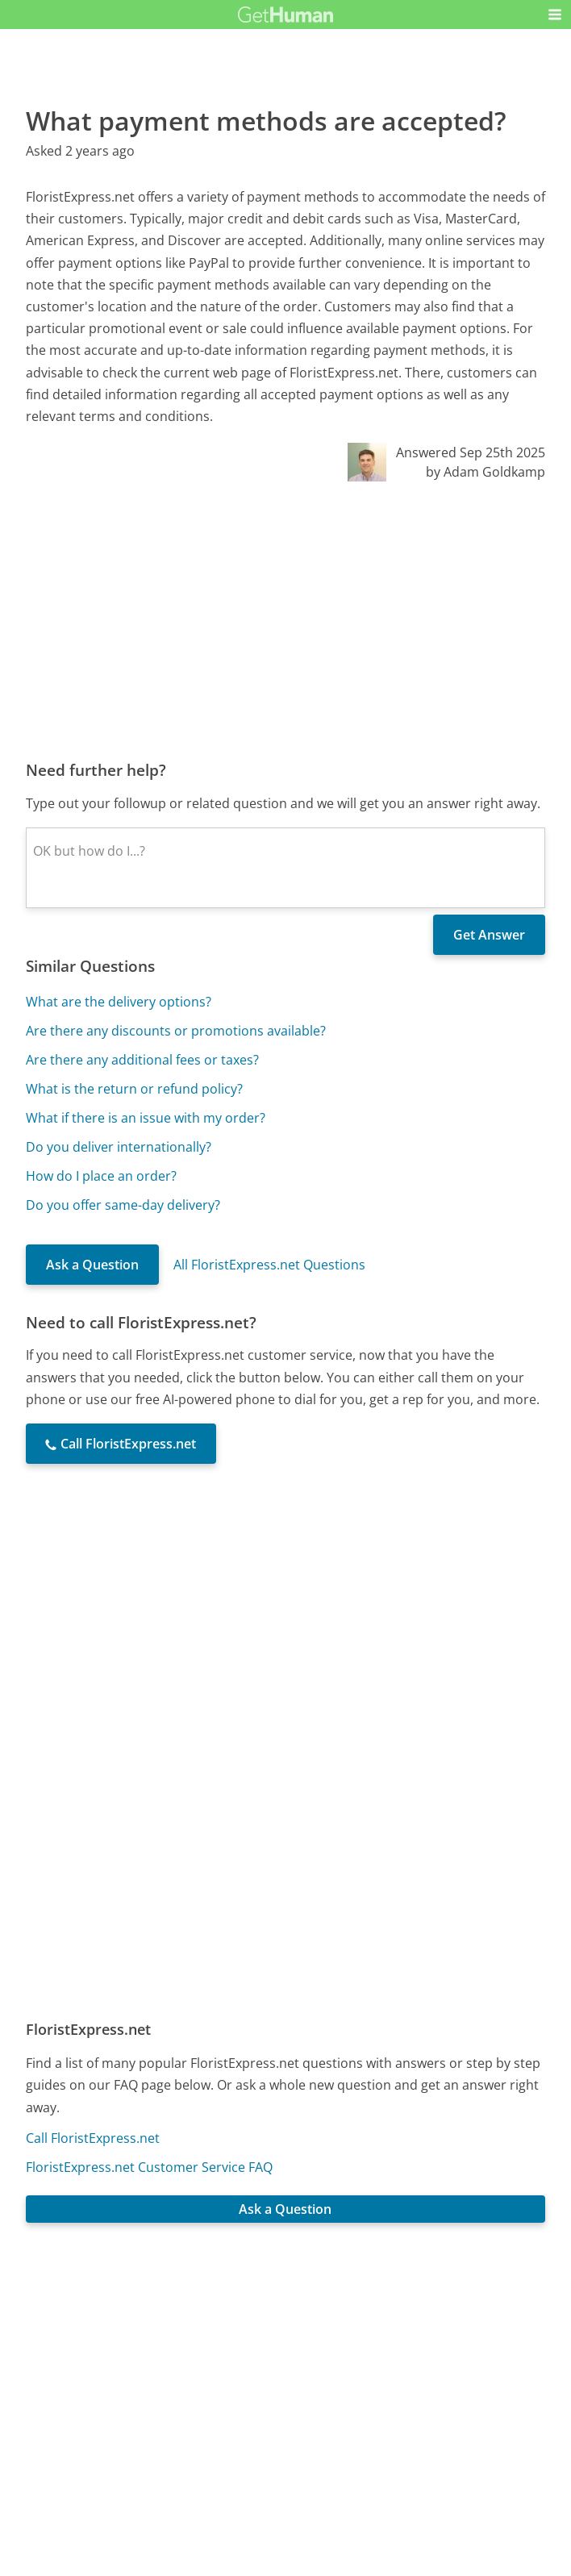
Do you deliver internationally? (118, 1147)
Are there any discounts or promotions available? (176, 1031)
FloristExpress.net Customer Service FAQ (149, 2167)
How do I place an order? (101, 1176)
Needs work (378, 2330)
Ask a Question (92, 1264)
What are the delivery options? (118, 1002)
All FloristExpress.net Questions (269, 1264)
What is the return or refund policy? (134, 1089)
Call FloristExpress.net (93, 2138)
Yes (316, 2330)
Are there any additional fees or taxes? (142, 1060)
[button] (555, 14)
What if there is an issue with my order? (145, 1118)
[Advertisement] (285, 620)
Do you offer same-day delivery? (123, 1205)
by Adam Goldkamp (485, 472)
